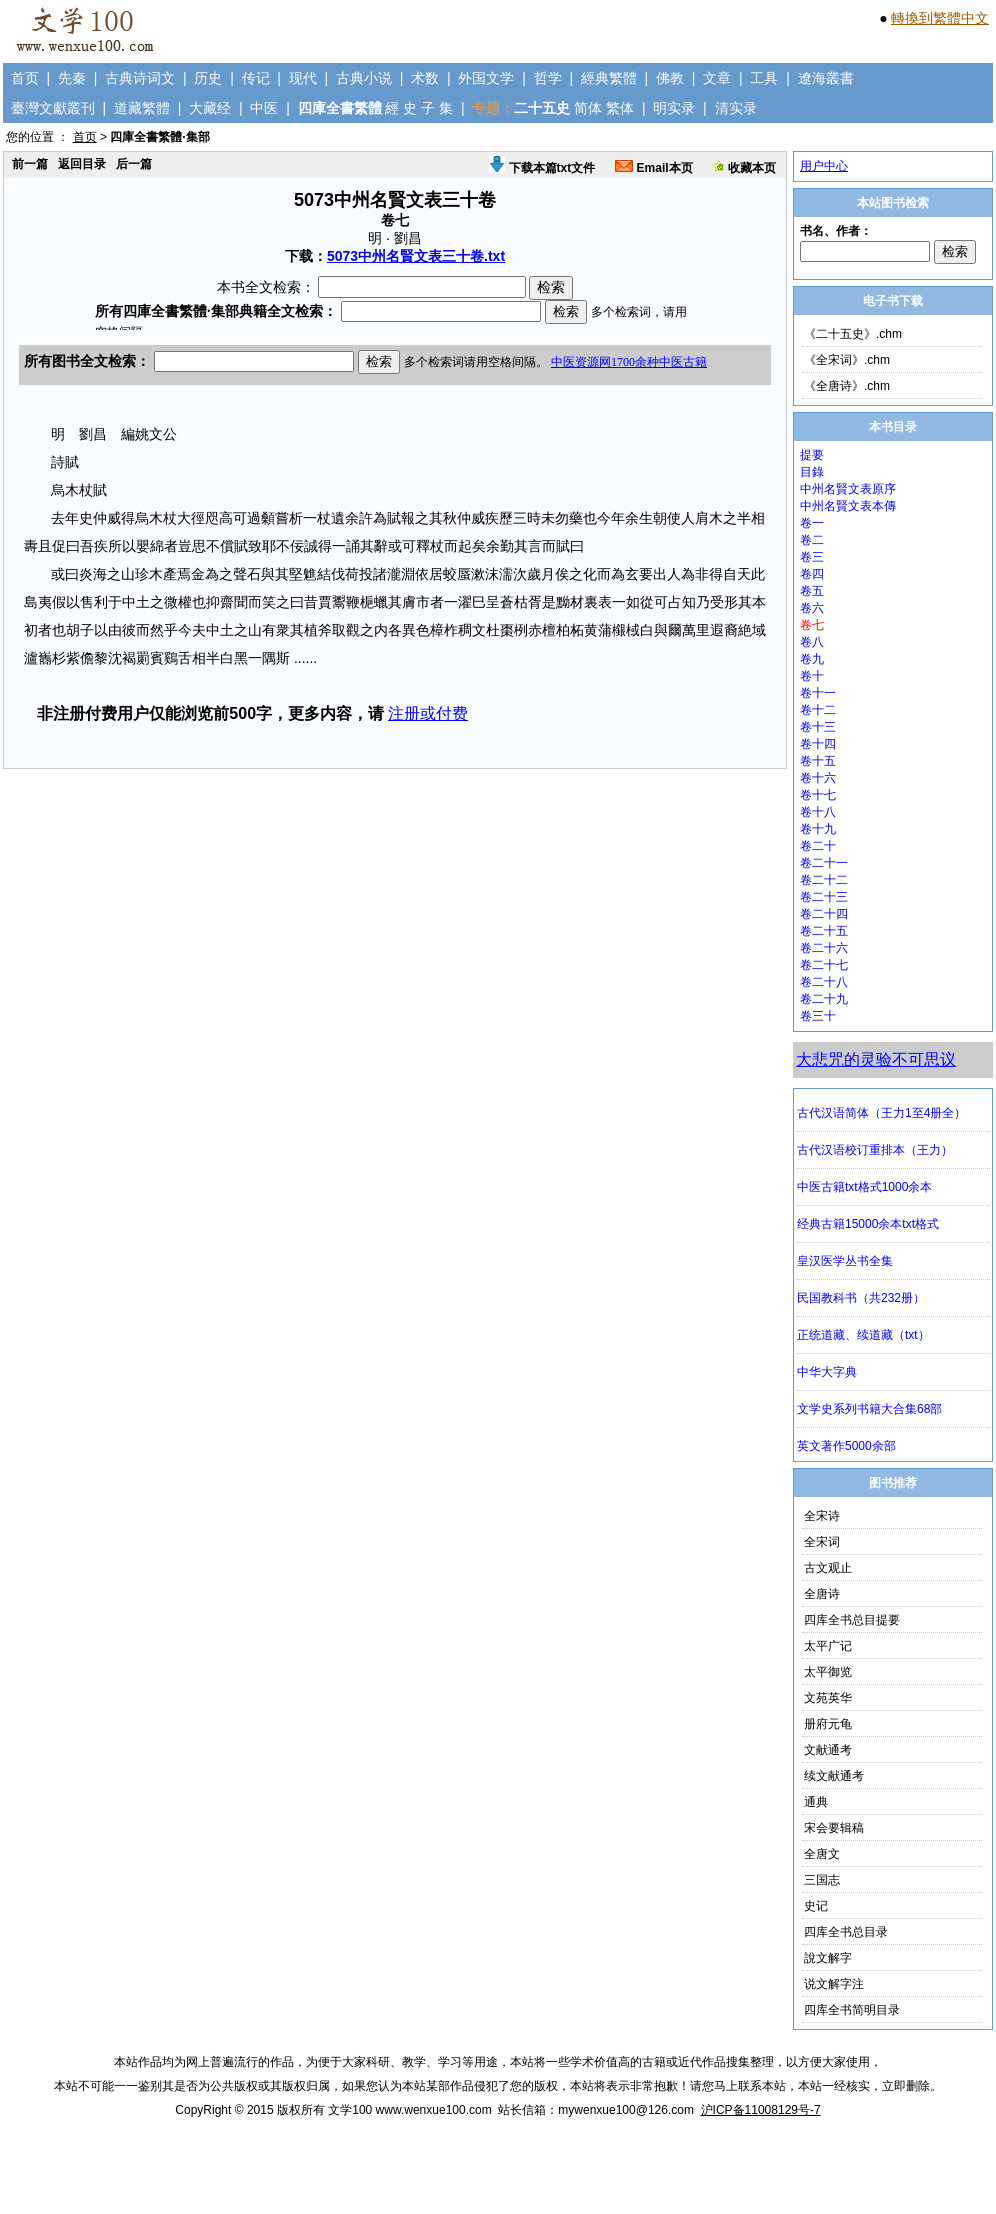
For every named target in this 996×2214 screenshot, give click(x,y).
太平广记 (828, 1646)
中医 (264, 108)
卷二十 (818, 846)
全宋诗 (822, 1516)
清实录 (736, 108)
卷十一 (818, 693)
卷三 (812, 557)
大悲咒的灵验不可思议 (876, 1059)
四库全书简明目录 (852, 2010)
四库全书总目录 (846, 1932)
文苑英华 (828, 1698)
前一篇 (30, 164)
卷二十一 (824, 863)
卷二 (812, 540)
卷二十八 (824, 982)
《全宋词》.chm (847, 360)
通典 (816, 1802)
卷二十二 (824, 880)
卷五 (812, 591)
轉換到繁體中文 (940, 18)
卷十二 (818, 710)
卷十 (812, 676)
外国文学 (486, 78)
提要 (812, 455)
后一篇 (134, 164)
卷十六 (818, 778)
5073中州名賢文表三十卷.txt (416, 256)
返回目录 (82, 164)
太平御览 (828, 1672)
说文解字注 (834, 1984)
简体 (588, 108)
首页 (25, 78)
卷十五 (818, 761)
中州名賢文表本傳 (848, 506)
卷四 (812, 574)
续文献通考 (834, 1776)
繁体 (620, 108)
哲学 (548, 78)
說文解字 (828, 1958)
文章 (717, 78)
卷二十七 (824, 965)
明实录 (674, 108)
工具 (764, 78)
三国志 (822, 1880)
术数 (425, 78)
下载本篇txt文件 (542, 168)
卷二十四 (824, 914)
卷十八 (818, 812)
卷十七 (818, 795)
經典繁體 (609, 78)
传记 (256, 78)
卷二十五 (824, 931)
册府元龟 (828, 1724)
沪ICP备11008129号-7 (761, 2110)
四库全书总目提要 (852, 1620)
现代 (303, 78)
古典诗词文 (140, 78)
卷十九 (818, 829)
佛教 (670, 78)
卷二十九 (824, 999)
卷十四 (818, 744)
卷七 (812, 625)
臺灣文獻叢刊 (53, 108)
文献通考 (828, 1750)
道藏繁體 (142, 108)
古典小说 (364, 78)
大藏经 (210, 108)
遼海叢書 (826, 78)
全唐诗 (822, 1594)
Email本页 (653, 168)
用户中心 (824, 166)
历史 (208, 78)
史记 (816, 1906)
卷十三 (818, 727)
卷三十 (818, 1016)
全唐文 (822, 1854)
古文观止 (828, 1568)
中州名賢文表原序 (848, 489)
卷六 (812, 608)
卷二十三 (824, 897)
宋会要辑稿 (834, 1828)
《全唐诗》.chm (847, 386)
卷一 (812, 523)
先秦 (72, 78)
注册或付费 (428, 713)
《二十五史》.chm (853, 334)
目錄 (812, 472)
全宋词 (822, 1542)
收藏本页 (744, 168)
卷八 (812, 642)
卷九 (812, 659)
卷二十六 (824, 948)
